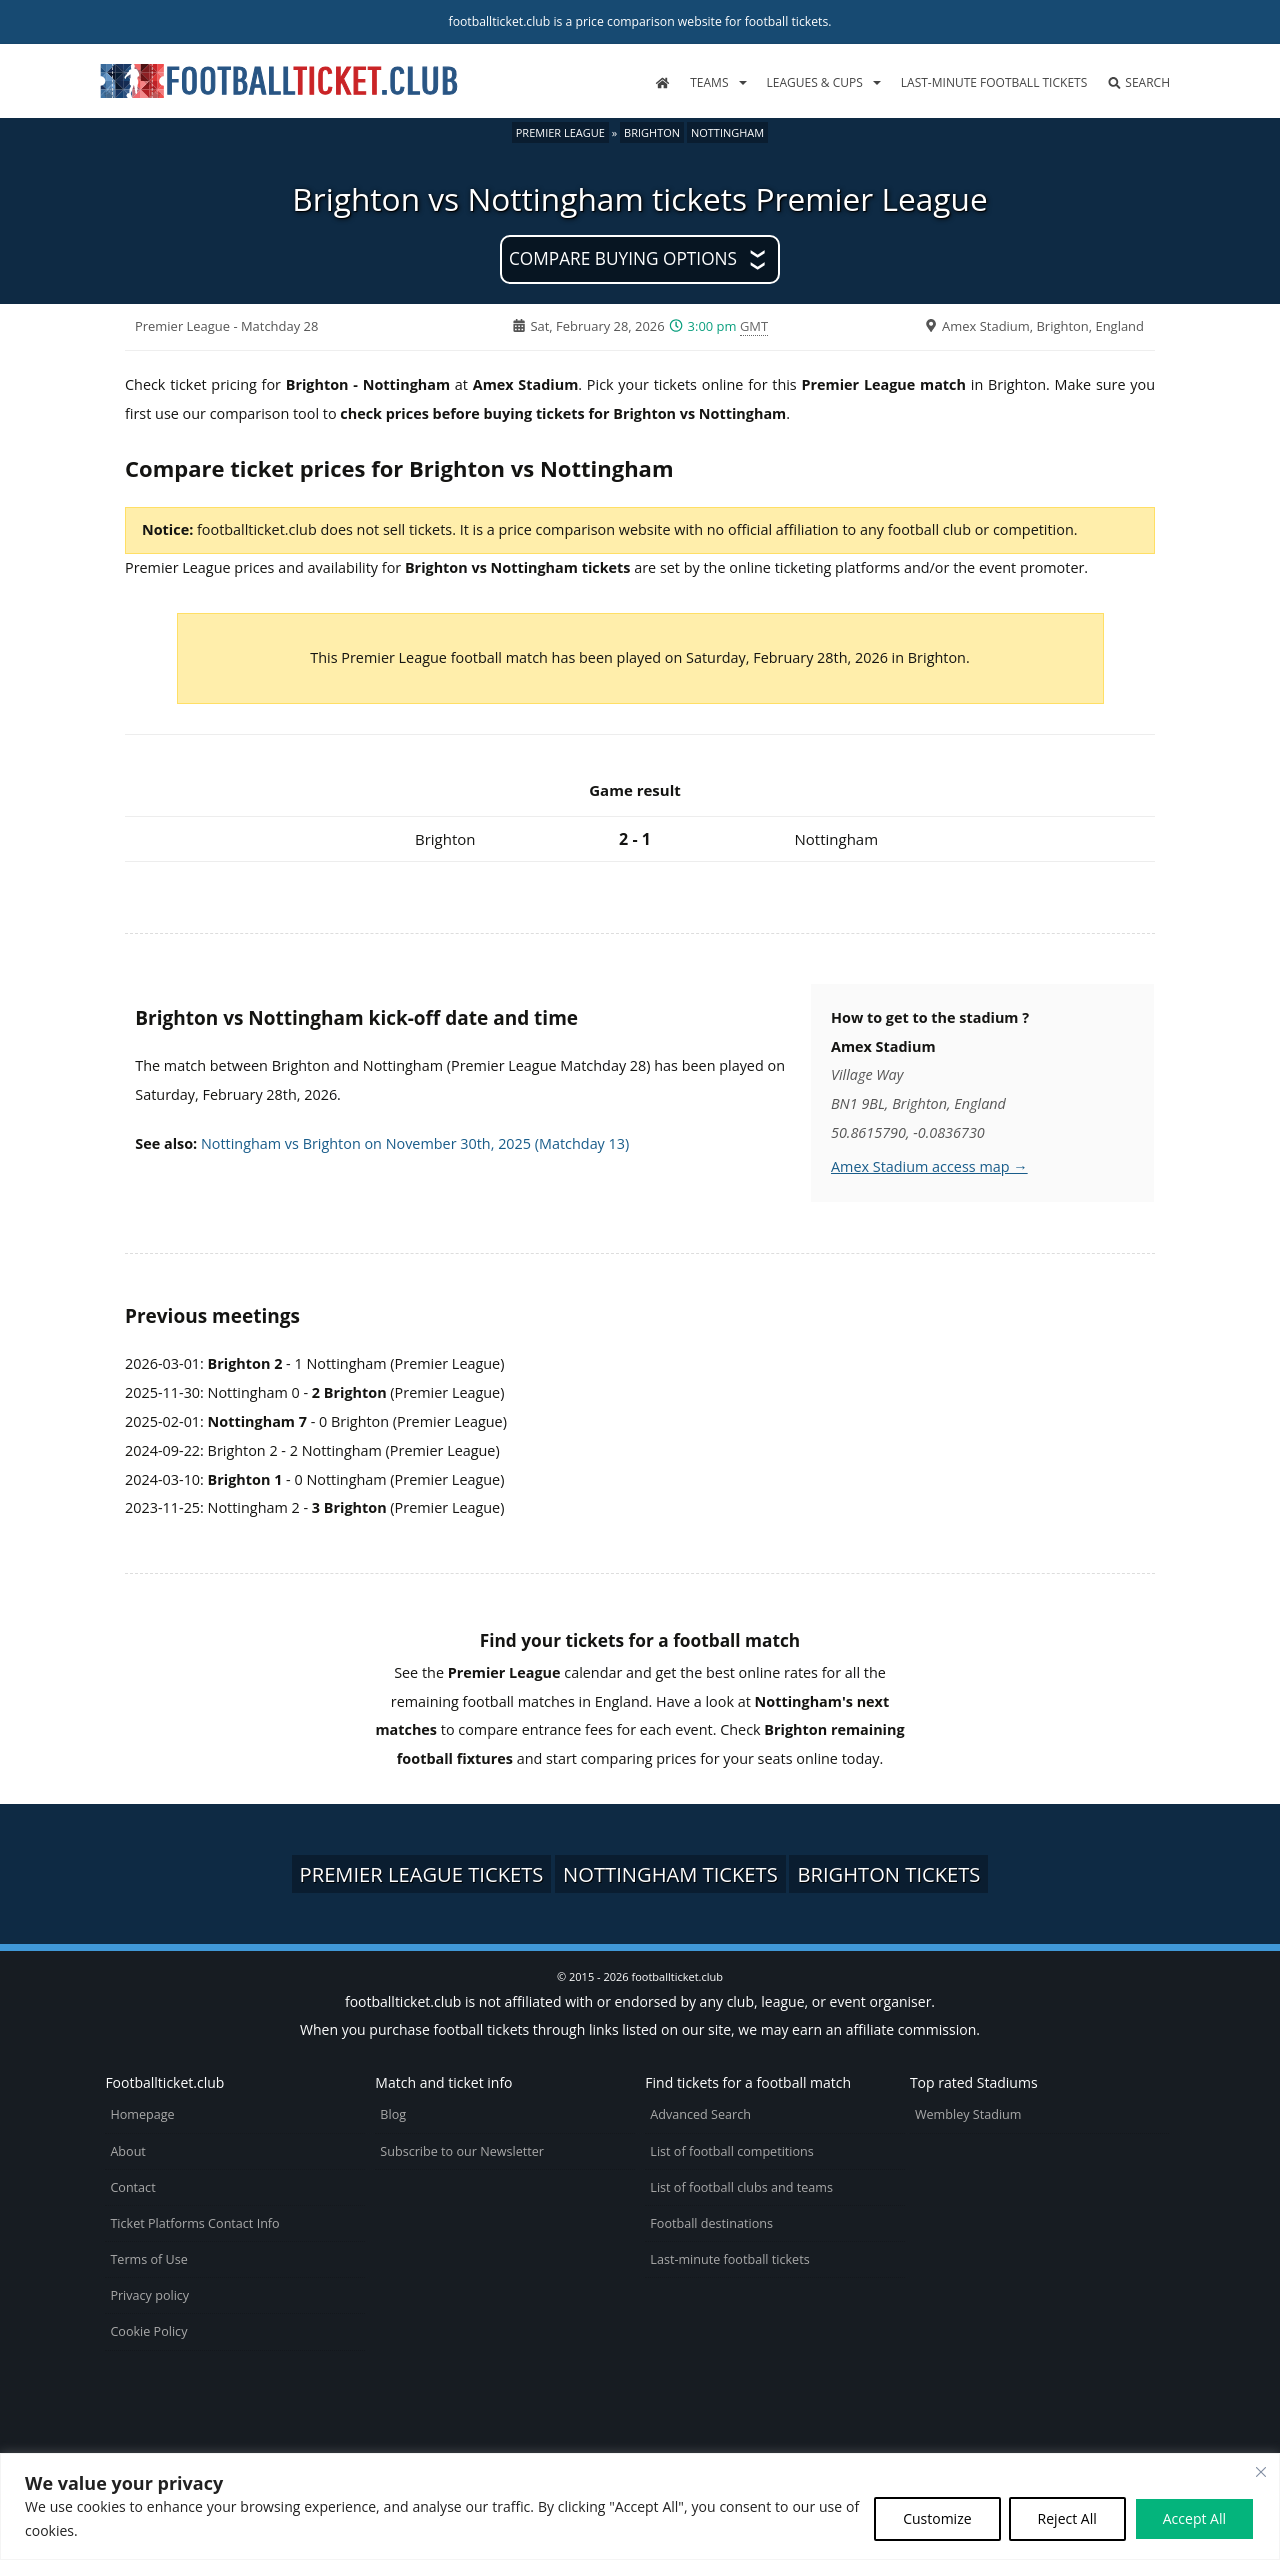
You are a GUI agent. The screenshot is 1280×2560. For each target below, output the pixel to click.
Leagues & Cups (815, 82)
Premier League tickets (422, 1874)
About (127, 2151)
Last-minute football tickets (994, 82)
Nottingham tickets (670, 1874)
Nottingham (727, 132)
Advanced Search (700, 2114)
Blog (393, 2114)
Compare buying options (623, 258)
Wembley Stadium (968, 2114)
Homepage (142, 2114)
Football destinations (711, 2223)
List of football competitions (732, 2151)
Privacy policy (149, 2295)
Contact (132, 2187)
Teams (709, 82)
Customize (937, 2518)
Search (1138, 82)
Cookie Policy (148, 2331)
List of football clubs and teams (741, 2187)
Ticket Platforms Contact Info (194, 2223)
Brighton (652, 132)
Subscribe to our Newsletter (462, 2151)
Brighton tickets (888, 1874)
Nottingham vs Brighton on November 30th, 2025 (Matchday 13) (415, 1143)
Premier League (560, 132)
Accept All (1194, 2518)
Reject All (1067, 2518)
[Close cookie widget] (1261, 2472)
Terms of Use (148, 2259)
